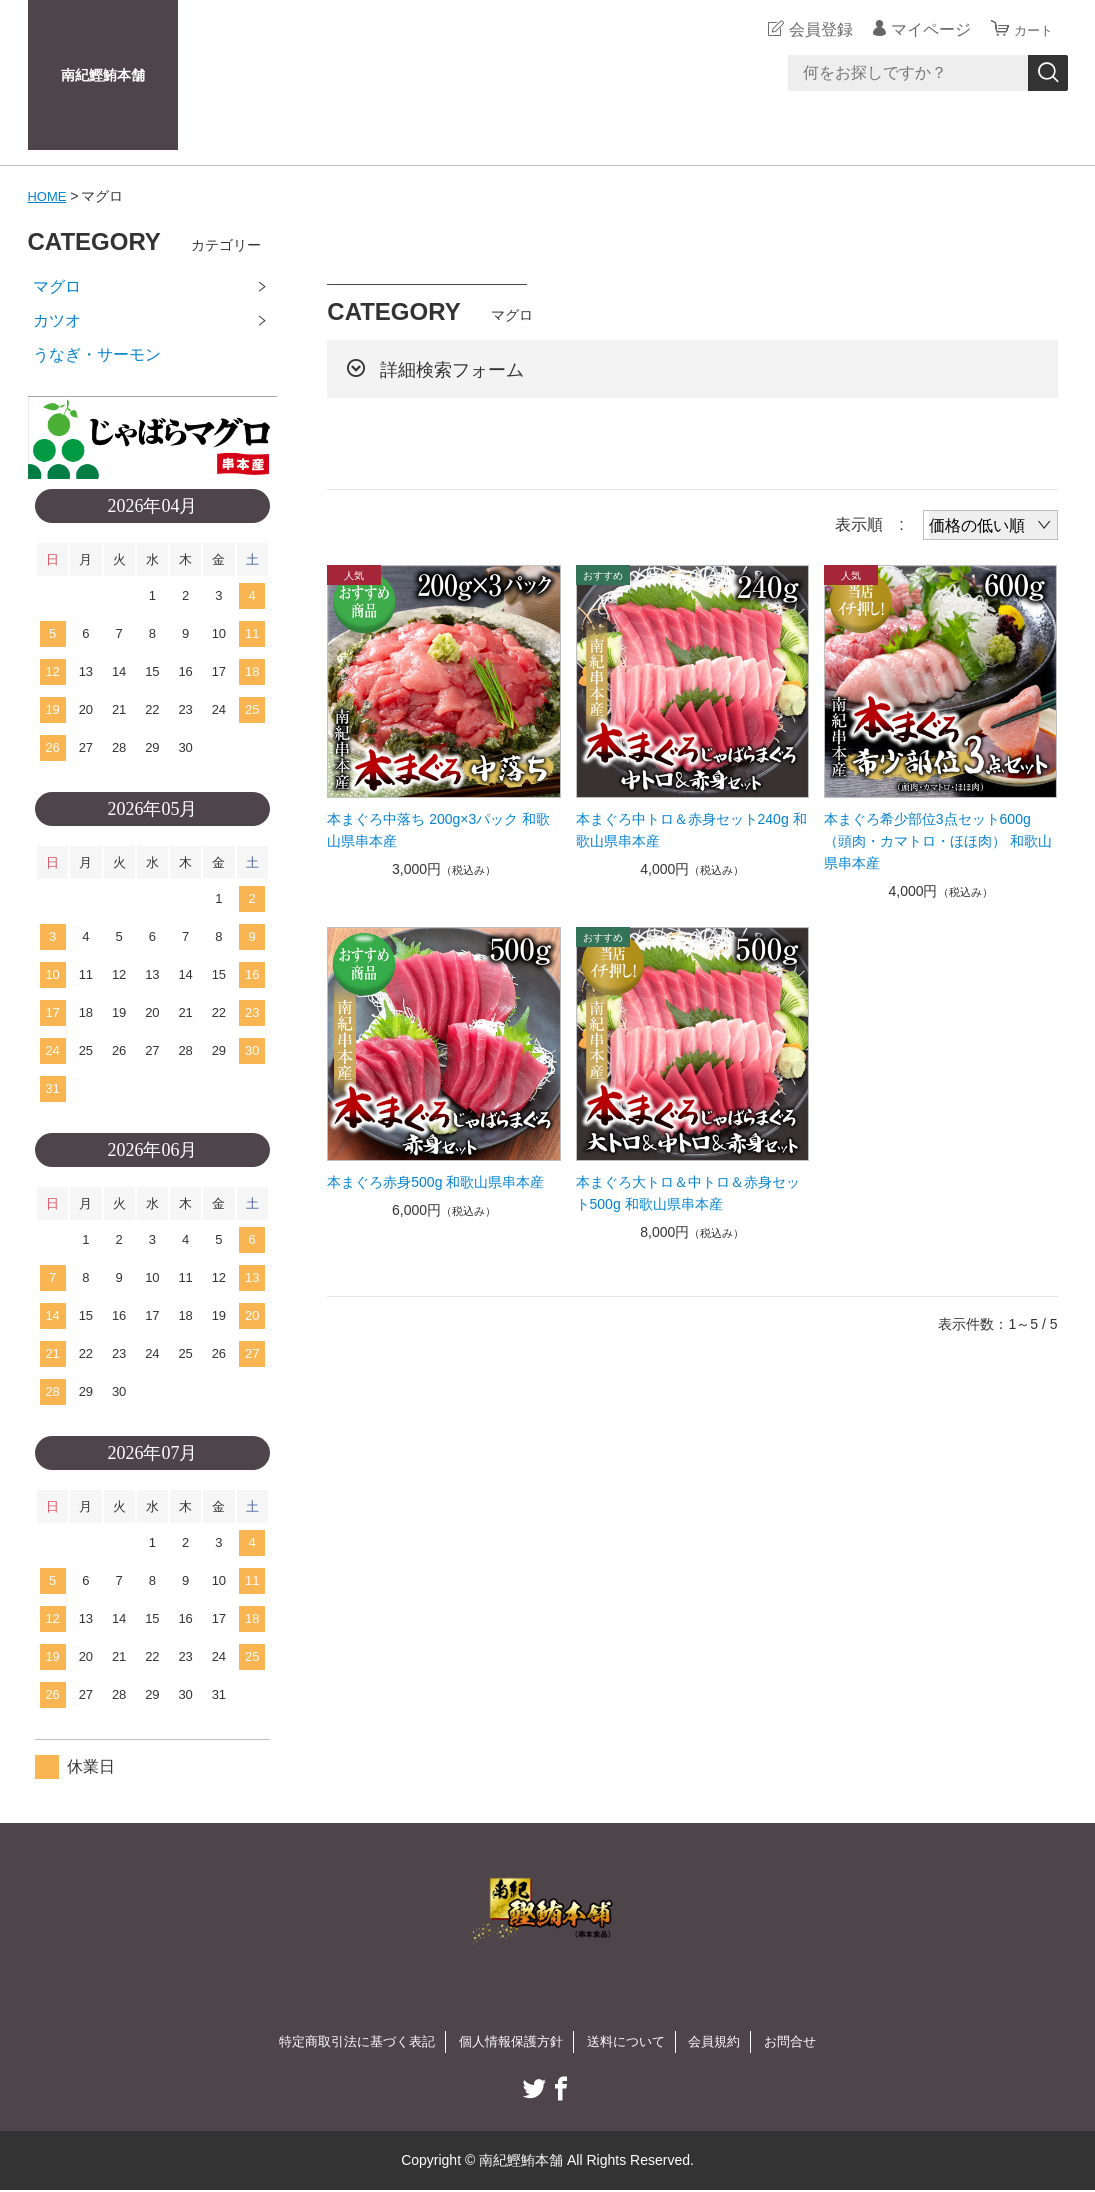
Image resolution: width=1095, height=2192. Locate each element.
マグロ (57, 286)
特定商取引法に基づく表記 (346, 2042)
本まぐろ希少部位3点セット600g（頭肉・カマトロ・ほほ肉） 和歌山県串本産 (938, 841)
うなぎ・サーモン (97, 354)
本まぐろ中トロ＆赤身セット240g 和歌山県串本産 (691, 830)
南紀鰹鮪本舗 (103, 75)
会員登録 (812, 29)
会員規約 (725, 2042)
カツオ (57, 320)
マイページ (922, 29)
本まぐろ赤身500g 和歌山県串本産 (435, 1182)
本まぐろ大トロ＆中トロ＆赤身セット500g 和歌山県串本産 (688, 1193)
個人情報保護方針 (510, 2042)
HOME (49, 196)
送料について (632, 2042)
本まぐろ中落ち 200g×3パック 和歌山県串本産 (438, 830)
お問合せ (805, 2042)
